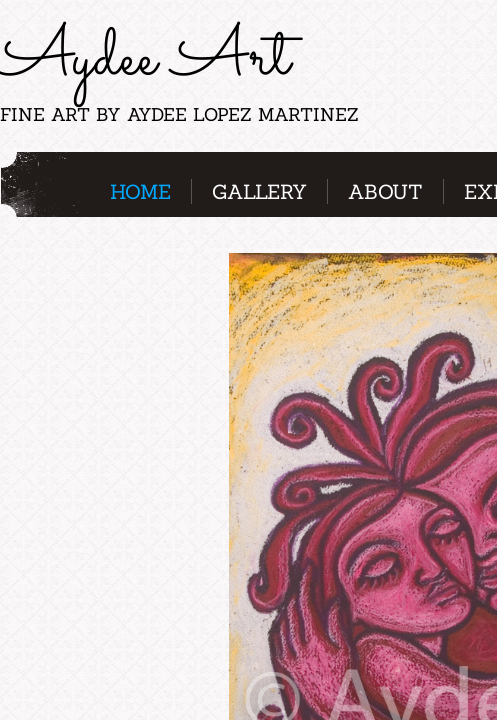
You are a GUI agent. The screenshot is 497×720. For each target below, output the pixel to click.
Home (140, 191)
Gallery (259, 191)
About (385, 191)
